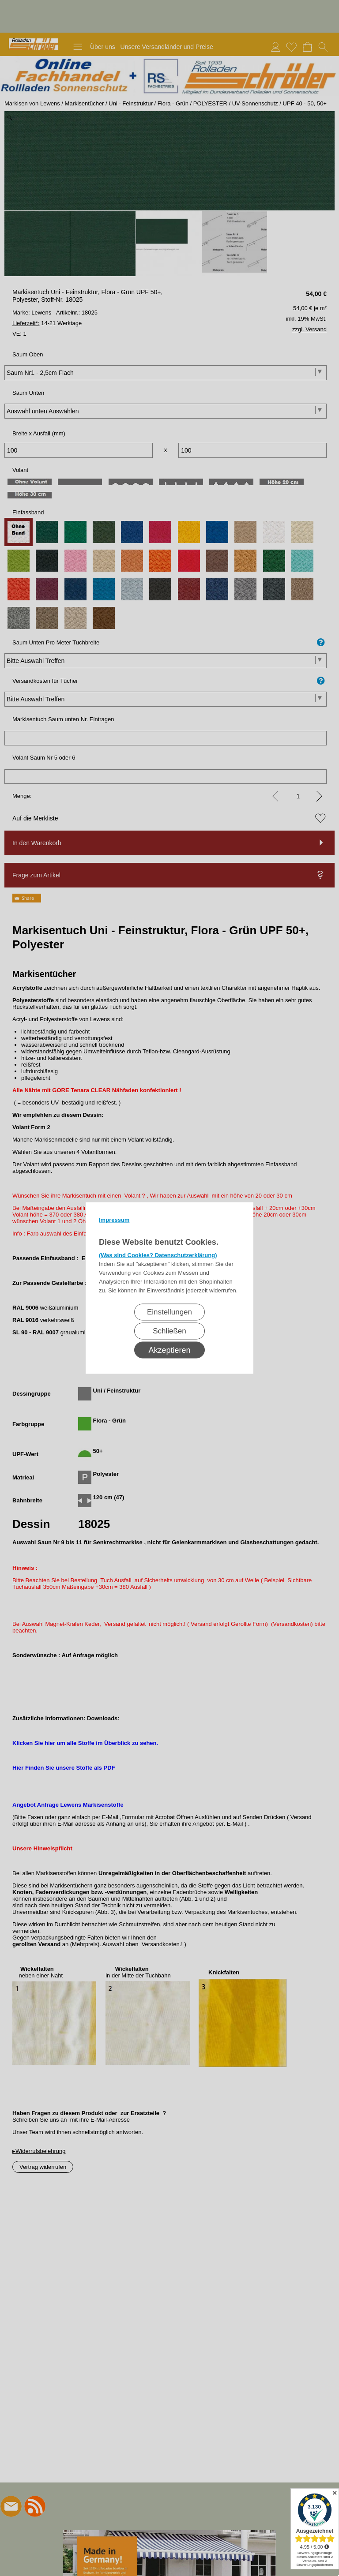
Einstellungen (169, 1312)
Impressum (114, 1220)
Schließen (169, 1331)
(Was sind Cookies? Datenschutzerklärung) (158, 1255)
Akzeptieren (169, 1350)
